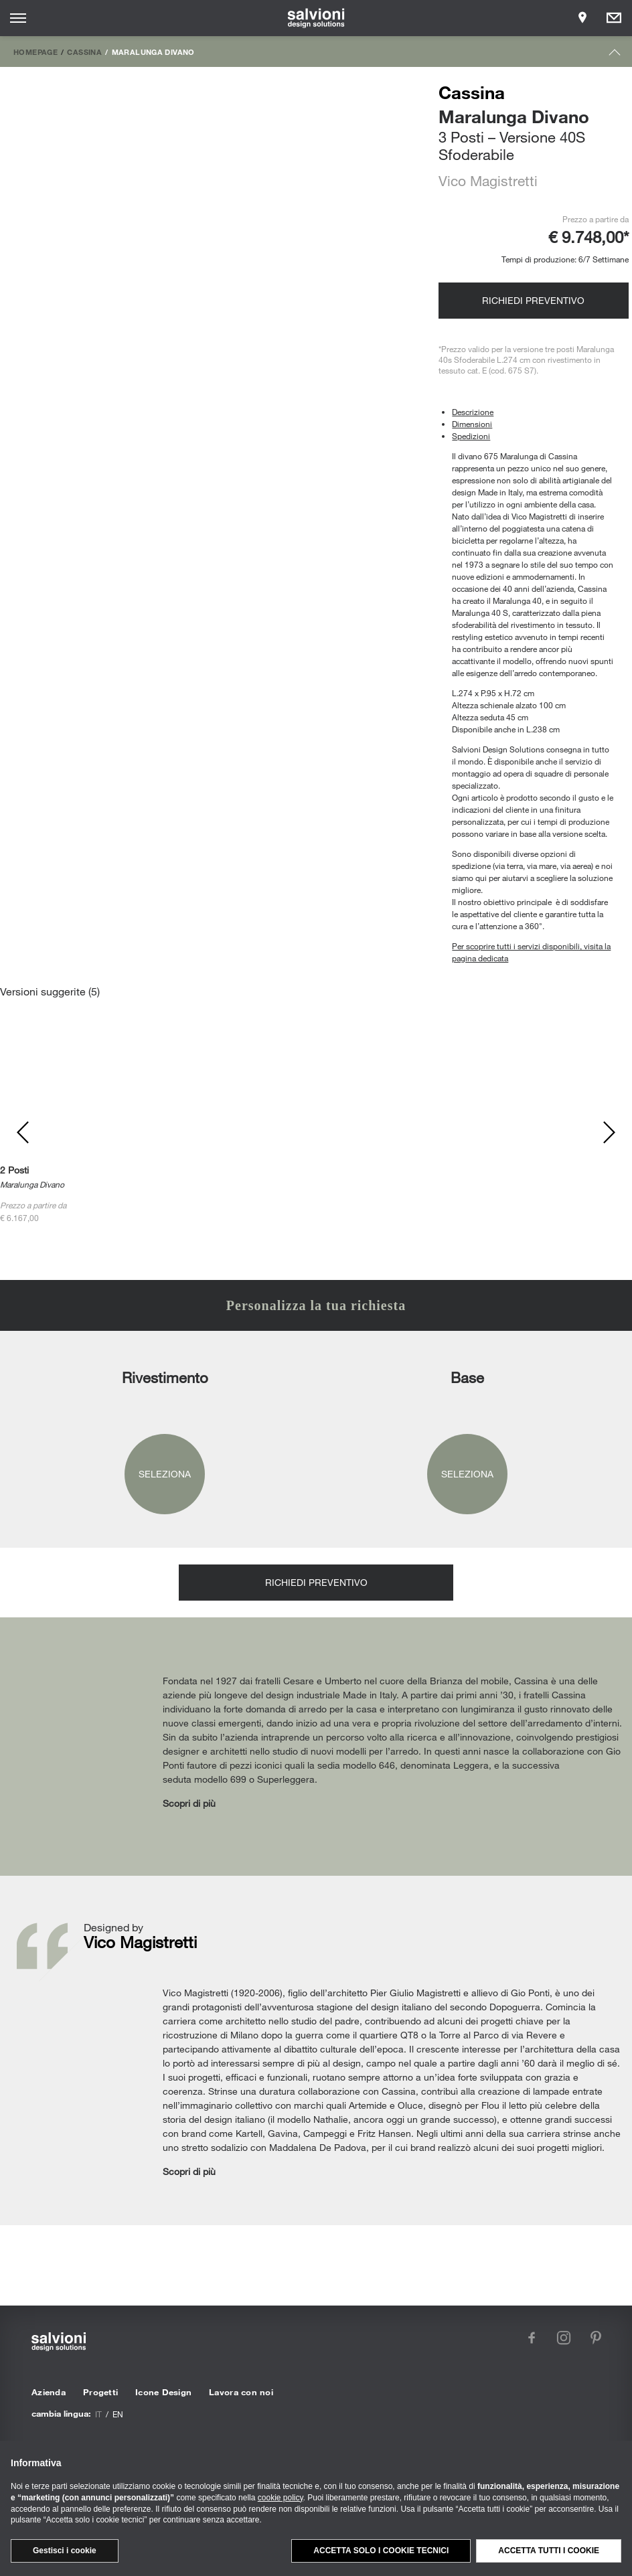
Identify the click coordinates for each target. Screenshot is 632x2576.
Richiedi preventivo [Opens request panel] (533, 300)
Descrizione (472, 411)
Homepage (35, 51)
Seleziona (165, 1473)
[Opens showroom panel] (582, 18)
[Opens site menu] (18, 18)
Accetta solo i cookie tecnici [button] (381, 2550)
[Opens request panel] (614, 18)
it (98, 2414)
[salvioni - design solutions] (316, 18)
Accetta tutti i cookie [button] (548, 2550)
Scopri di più (189, 1803)
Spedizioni (471, 435)
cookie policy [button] (280, 2497)
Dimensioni (472, 423)
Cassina (84, 51)
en (117, 2414)
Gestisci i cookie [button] (64, 2550)
